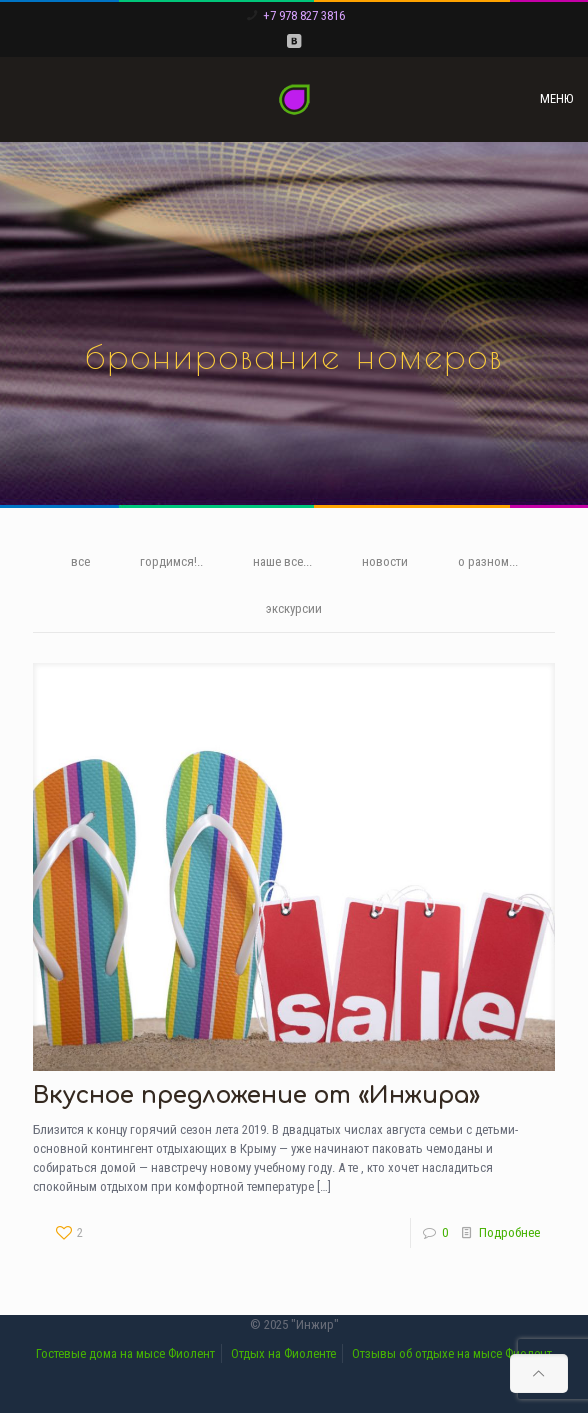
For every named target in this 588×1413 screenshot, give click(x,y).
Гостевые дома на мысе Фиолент (125, 1353)
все (80, 561)
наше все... (282, 561)
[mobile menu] (561, 99)
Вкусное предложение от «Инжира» (256, 1095)
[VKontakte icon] (294, 41)
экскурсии (294, 608)
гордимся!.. (171, 561)
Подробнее (509, 1232)
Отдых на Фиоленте (283, 1353)
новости (385, 561)
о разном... (488, 561)
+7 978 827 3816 (304, 15)
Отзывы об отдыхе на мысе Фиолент (452, 1353)
